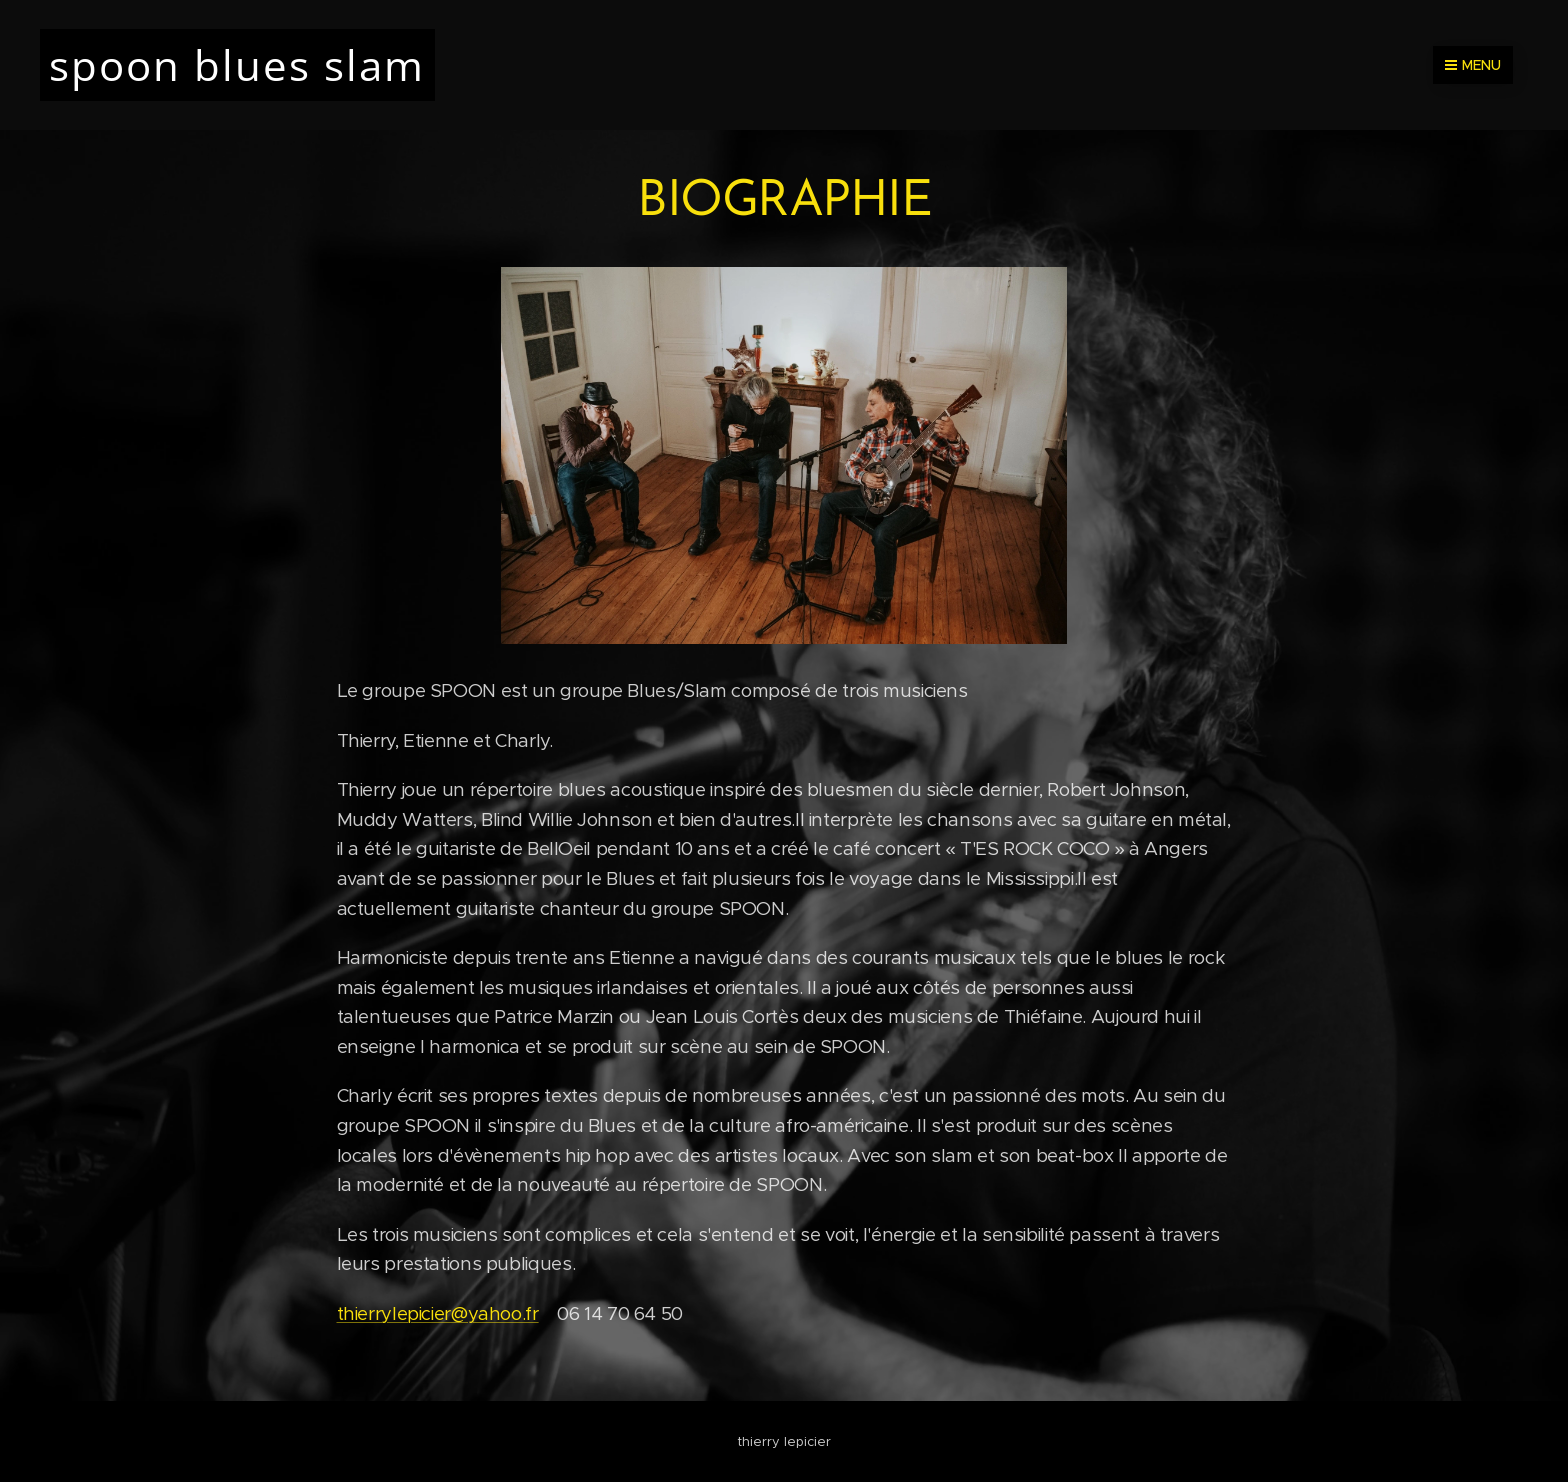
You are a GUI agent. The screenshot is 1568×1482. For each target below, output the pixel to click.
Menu (1473, 65)
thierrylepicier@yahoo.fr (438, 1313)
